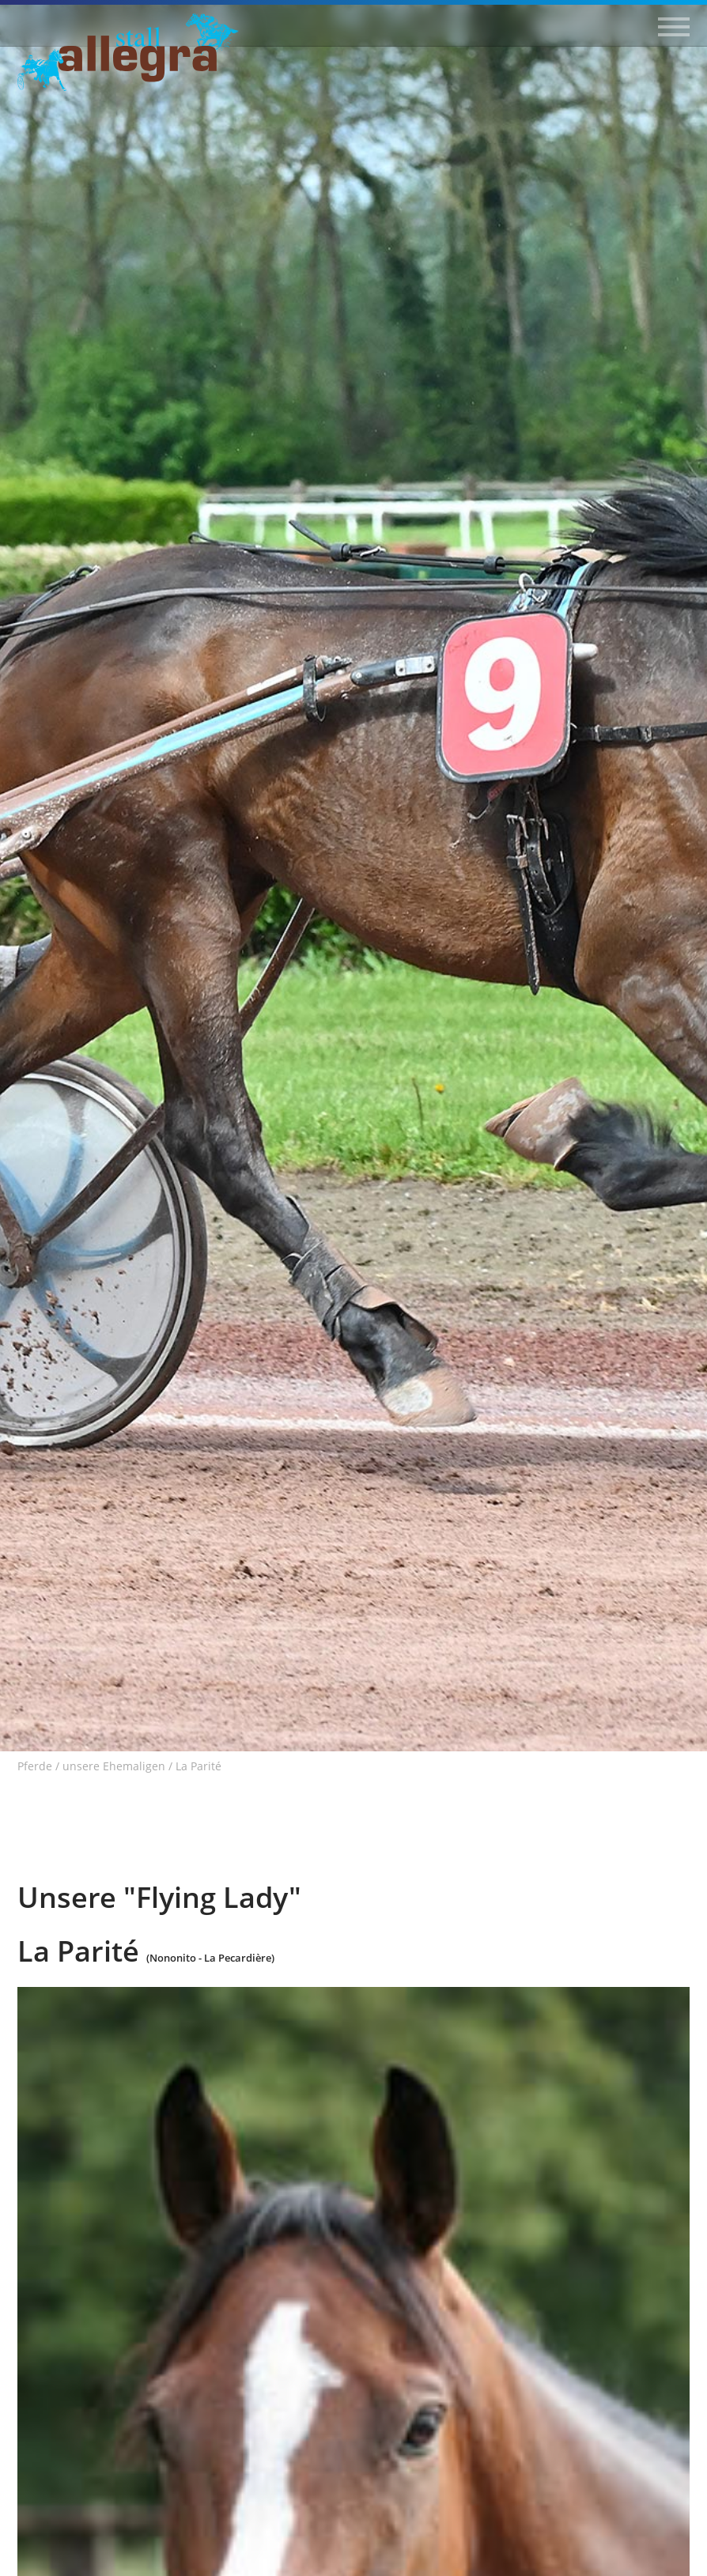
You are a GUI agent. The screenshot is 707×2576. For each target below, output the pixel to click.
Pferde (34, 1765)
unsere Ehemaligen (113, 1765)
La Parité (198, 1765)
